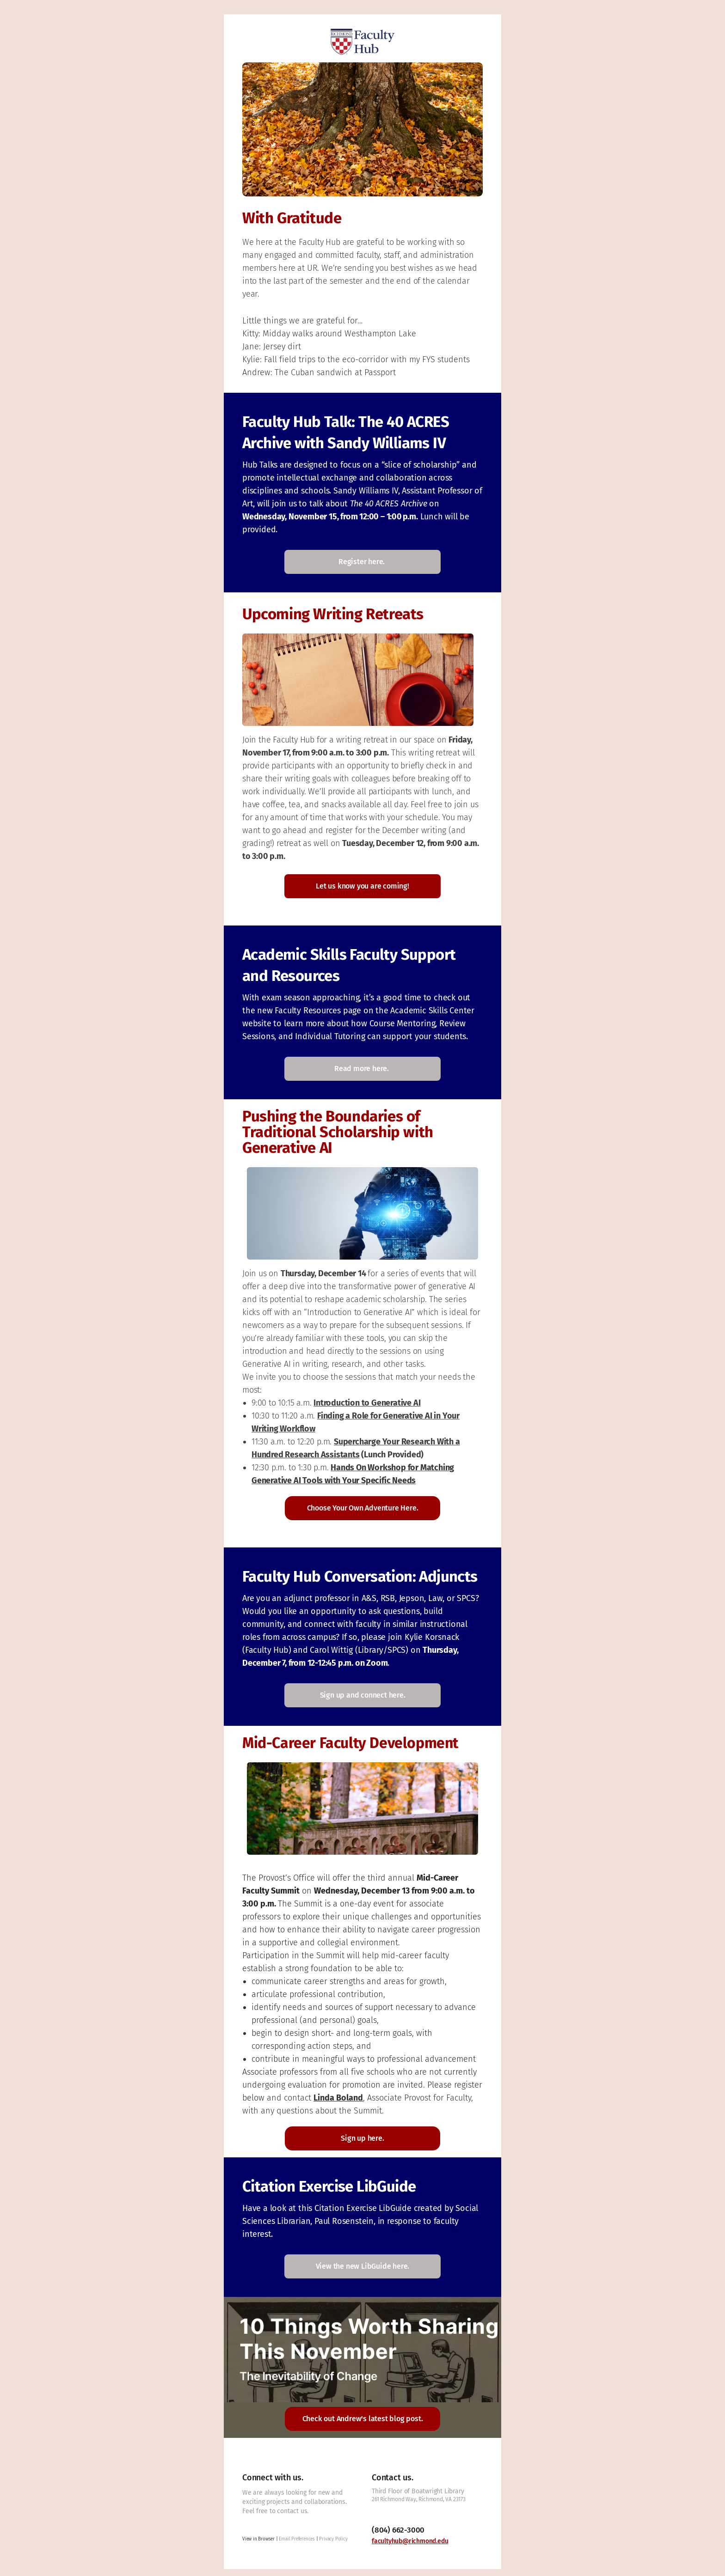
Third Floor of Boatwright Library (418, 2491)
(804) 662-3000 (398, 2530)
